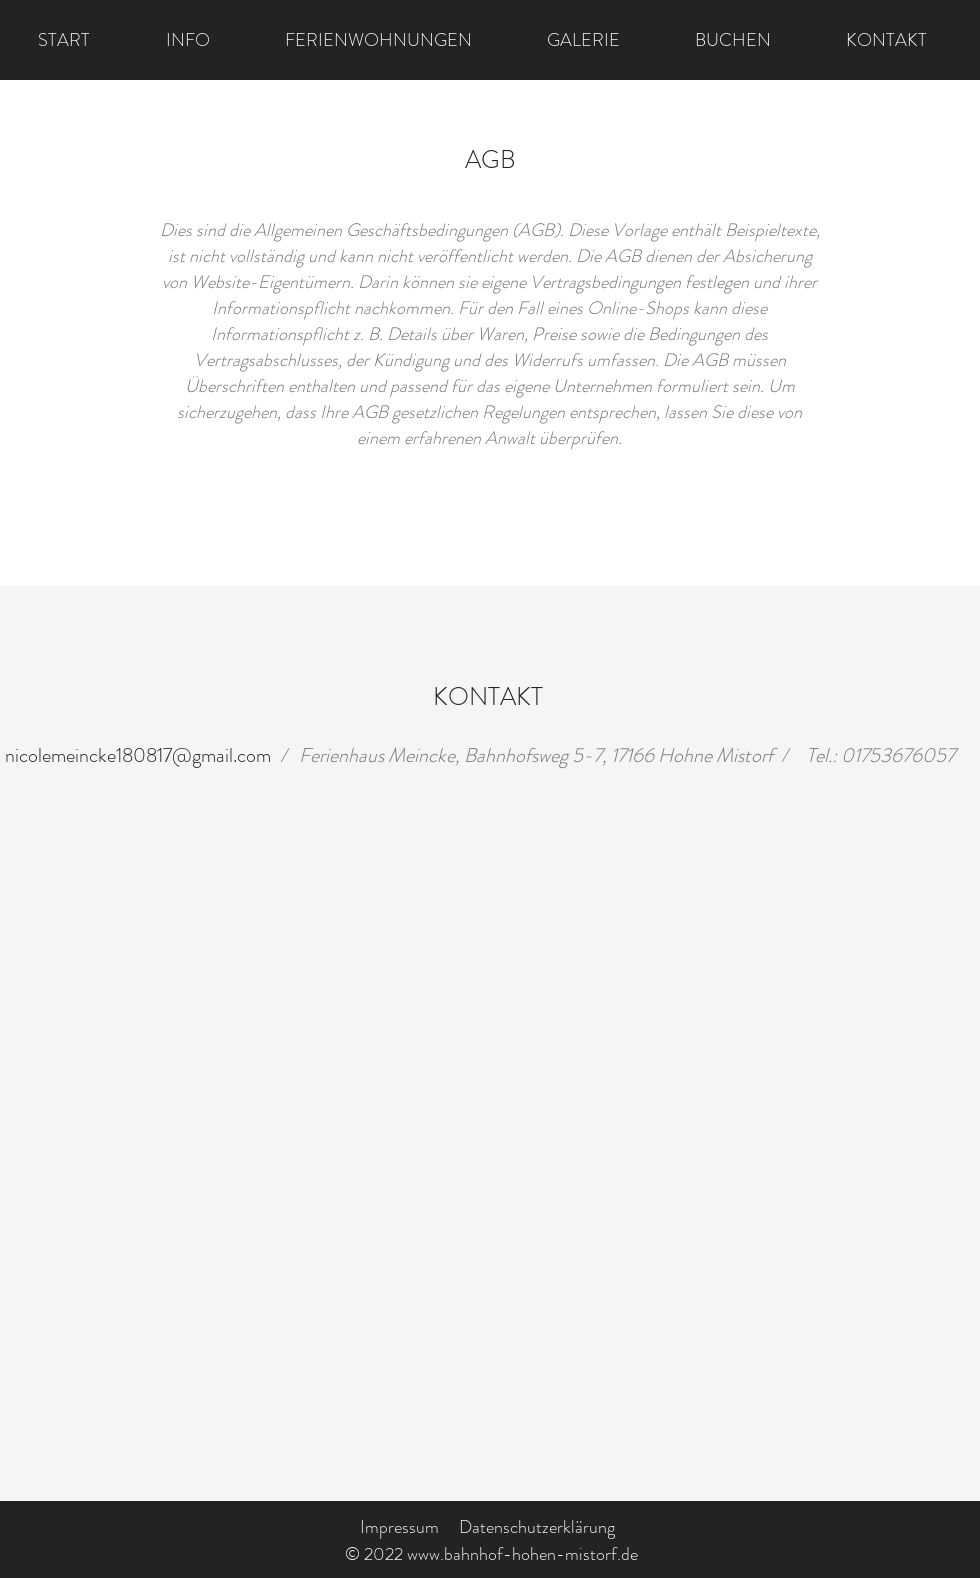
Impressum (399, 1527)
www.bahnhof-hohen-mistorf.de (522, 1554)
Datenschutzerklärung (537, 1527)
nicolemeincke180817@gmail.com (138, 755)
